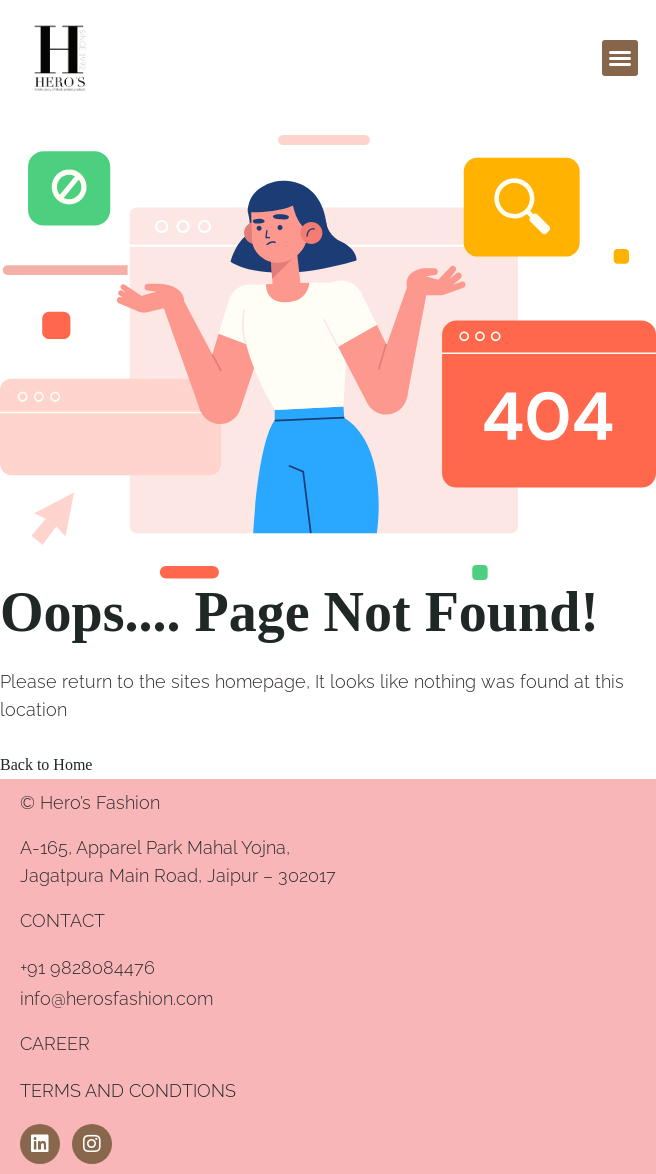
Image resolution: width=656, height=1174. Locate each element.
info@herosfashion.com (116, 998)
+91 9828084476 (87, 967)
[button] (620, 58)
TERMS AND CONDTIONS (128, 1090)
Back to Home (46, 764)
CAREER (55, 1043)
